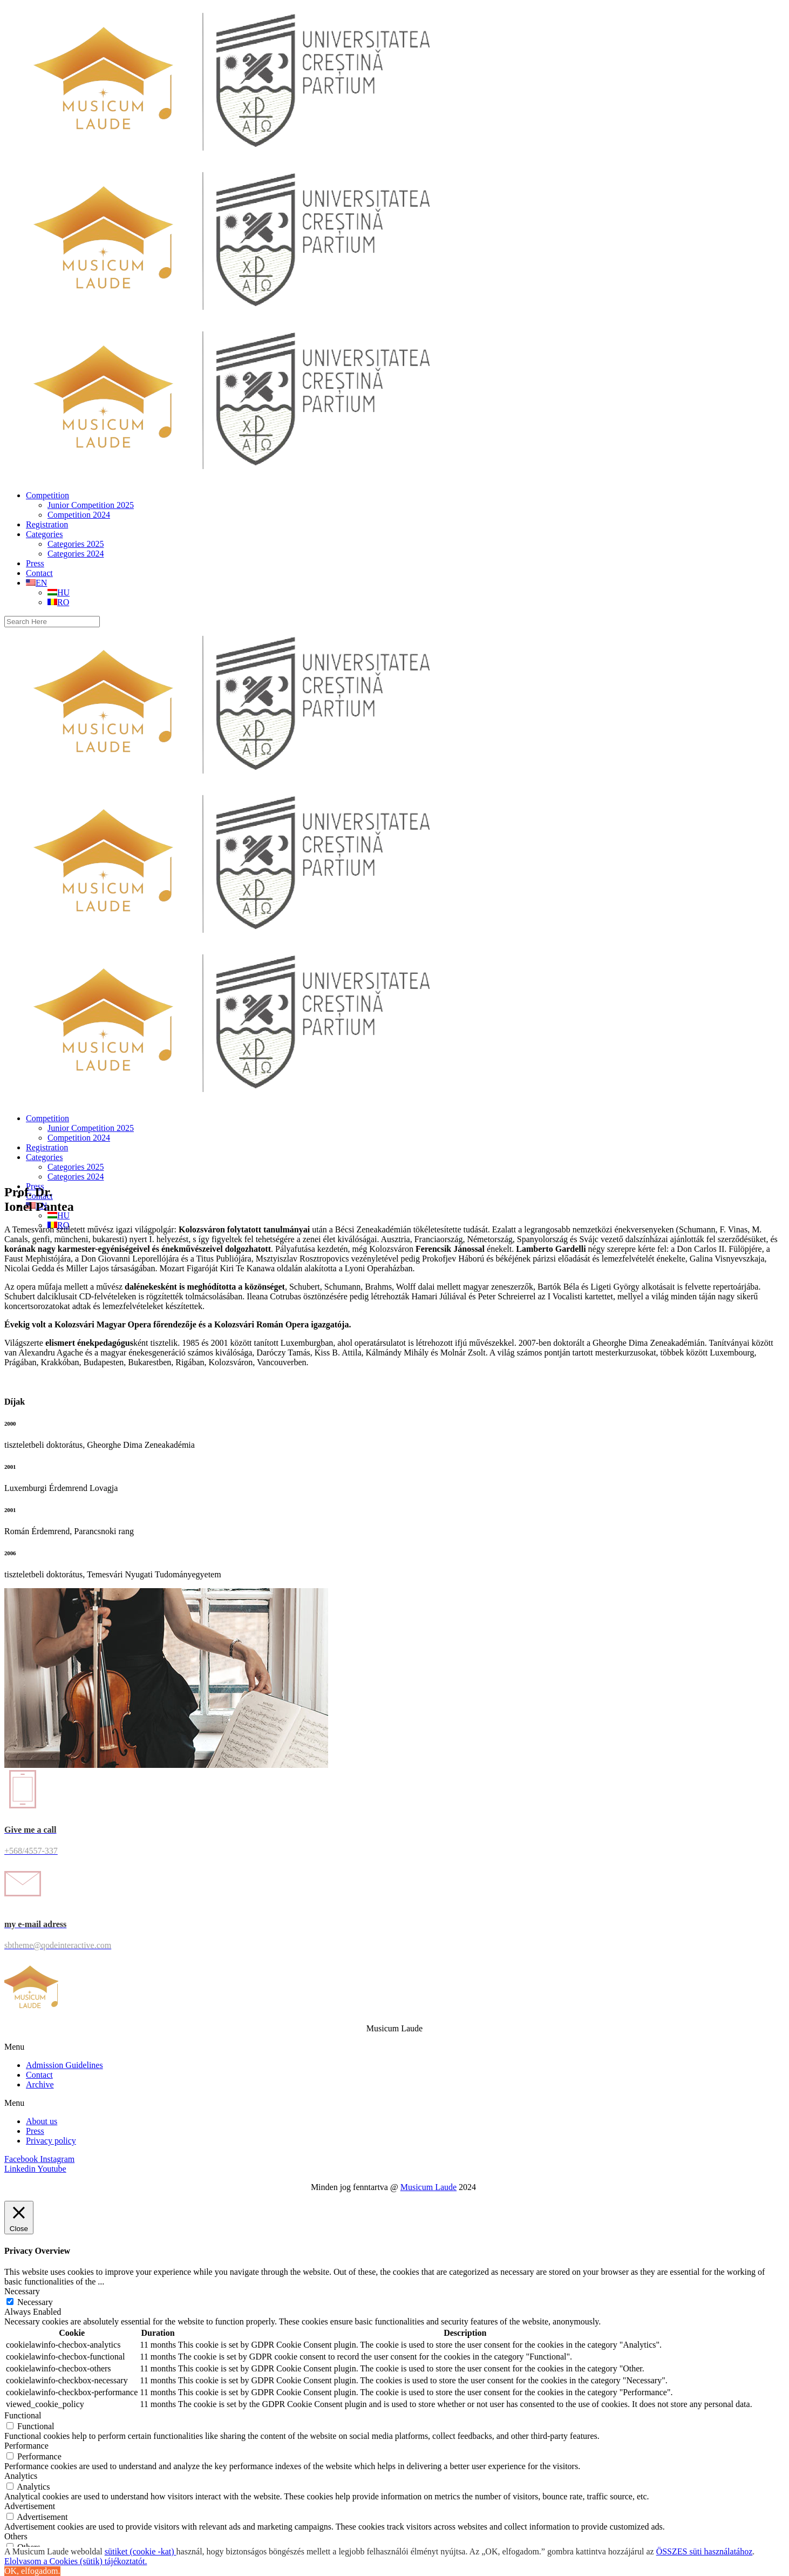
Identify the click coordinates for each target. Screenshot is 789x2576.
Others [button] (16, 2536)
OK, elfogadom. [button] (32, 2570)
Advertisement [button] (29, 2506)
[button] (394, 2047)
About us (41, 2121)
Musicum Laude (428, 2187)
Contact (39, 2074)
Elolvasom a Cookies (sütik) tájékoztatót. (75, 2561)
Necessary (35, 2302)
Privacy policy (51, 2140)
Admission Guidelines (64, 2065)
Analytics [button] (20, 2475)
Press (35, 2131)
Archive (40, 2084)
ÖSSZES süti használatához (704, 2551)
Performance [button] (26, 2445)
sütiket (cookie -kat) (140, 2551)
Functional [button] (22, 2415)
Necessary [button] (22, 2291)
